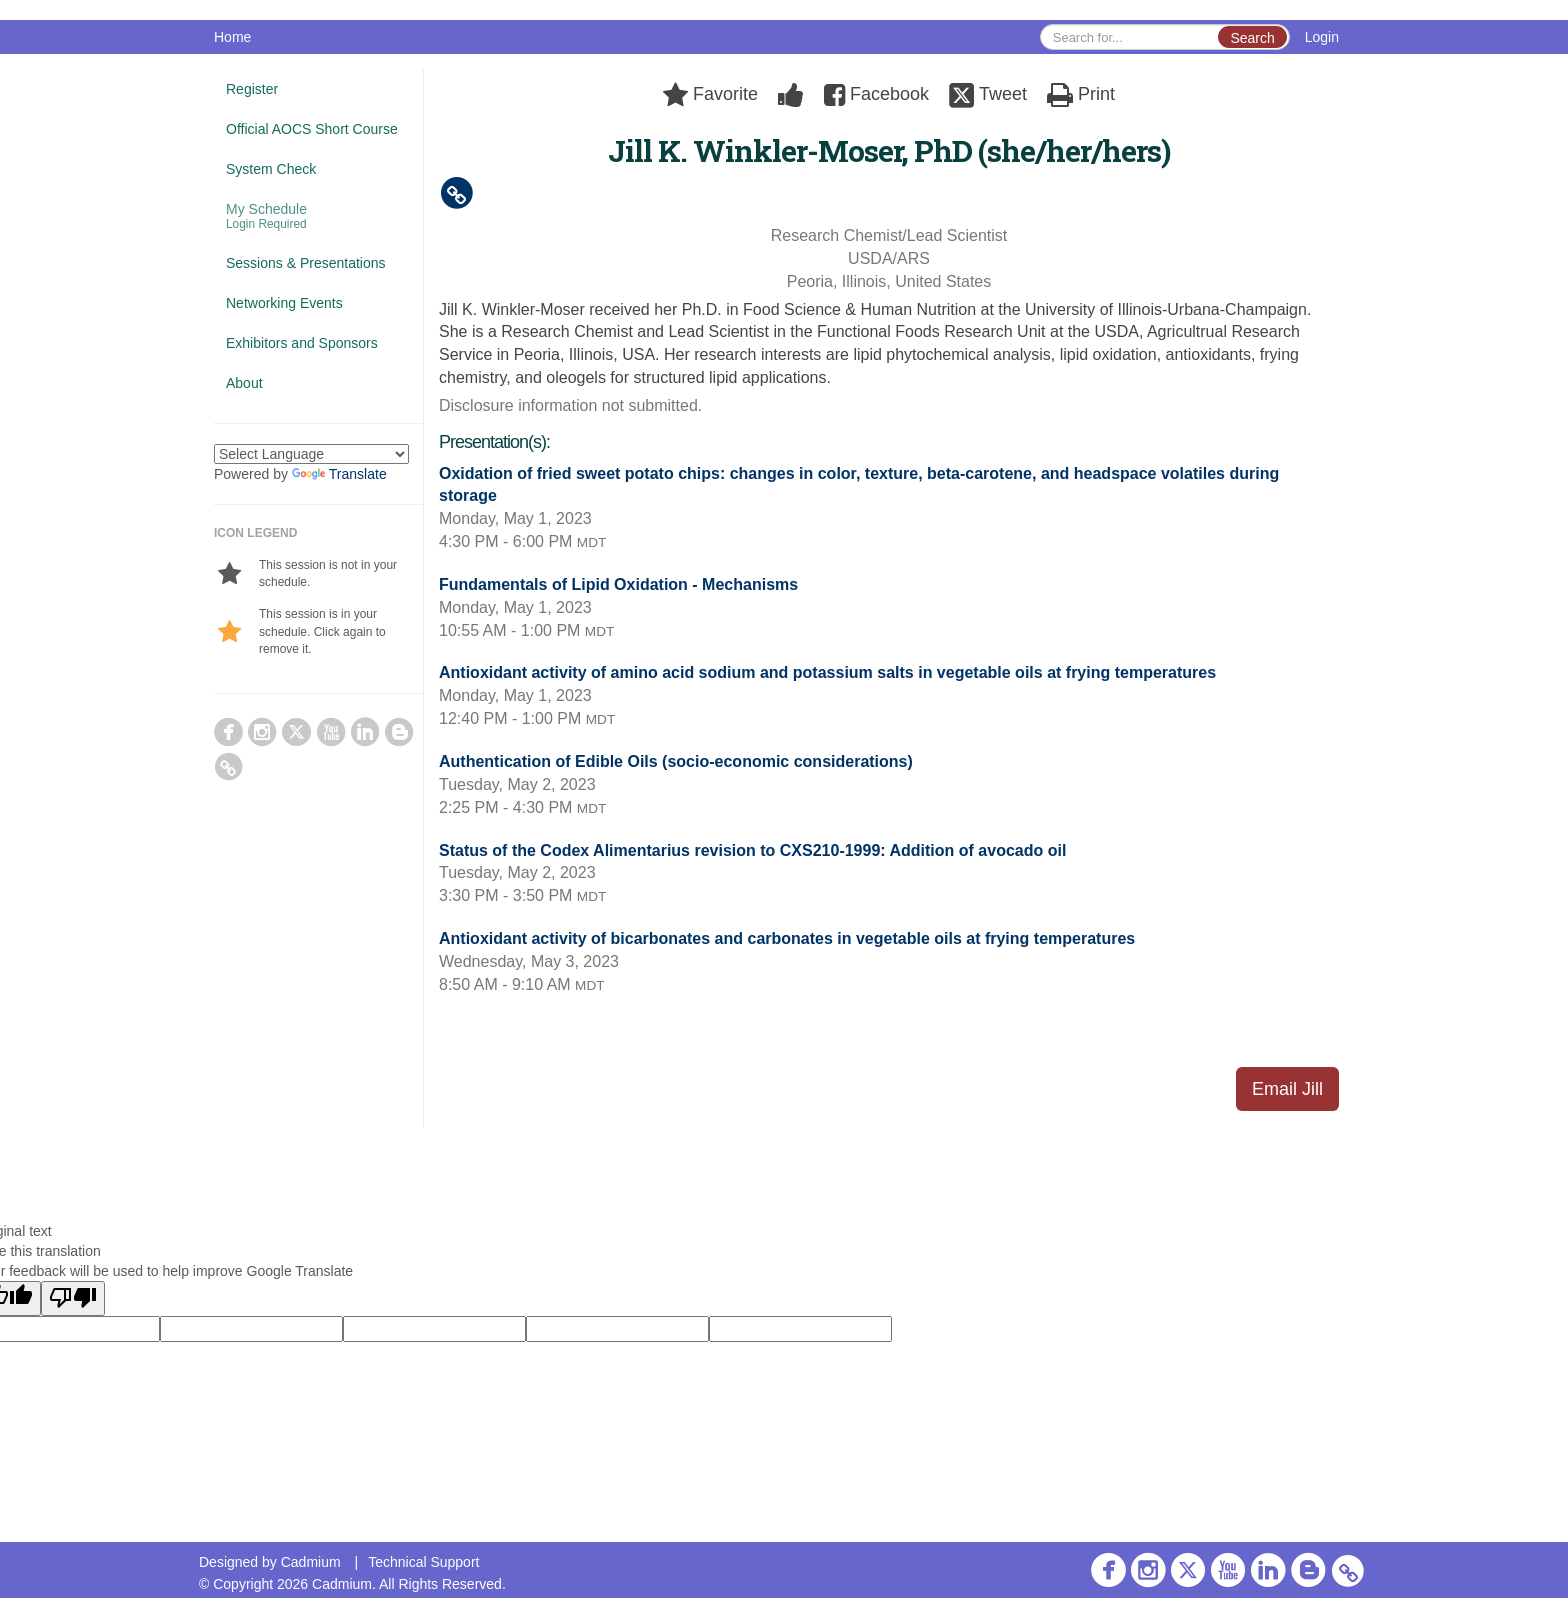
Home (232, 37)
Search (1252, 38)
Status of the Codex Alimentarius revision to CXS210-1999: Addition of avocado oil (752, 850)
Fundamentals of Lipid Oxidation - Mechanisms (618, 584)
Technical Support (423, 1562)
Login (1322, 37)
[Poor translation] (73, 1298)
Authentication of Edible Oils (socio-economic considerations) (676, 761)
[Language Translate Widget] (311, 454)
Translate (339, 474)
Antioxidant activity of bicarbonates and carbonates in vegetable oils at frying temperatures (787, 938)
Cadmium (311, 1562)
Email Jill (1287, 1089)
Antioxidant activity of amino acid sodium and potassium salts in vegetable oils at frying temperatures (827, 672)
